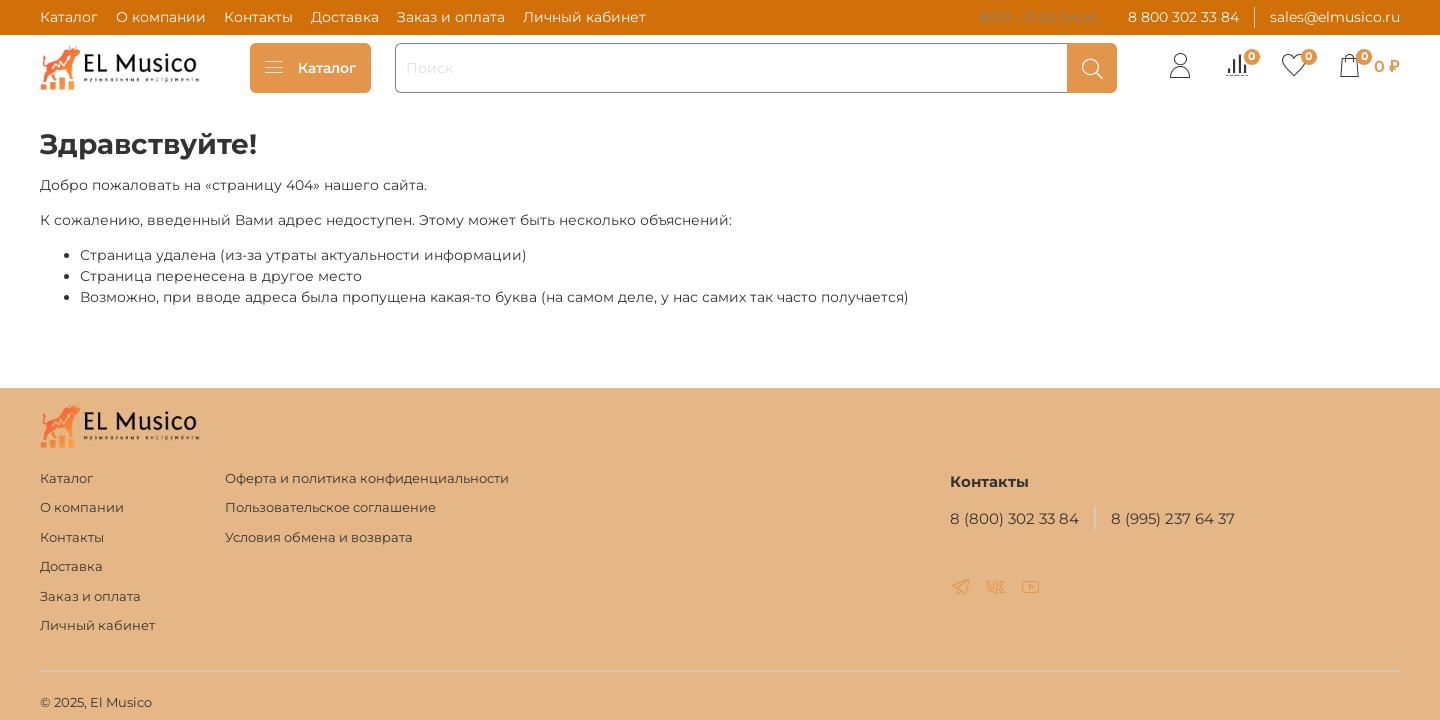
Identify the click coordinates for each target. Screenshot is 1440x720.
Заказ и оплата (451, 17)
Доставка (345, 17)
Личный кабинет (584, 17)
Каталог (69, 17)
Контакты (258, 17)
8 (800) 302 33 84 (1014, 518)
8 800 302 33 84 (1183, 17)
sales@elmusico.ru (1335, 17)
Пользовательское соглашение (330, 507)
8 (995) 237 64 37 (1173, 518)
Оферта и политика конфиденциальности (367, 478)
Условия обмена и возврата (319, 537)
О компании (161, 17)
